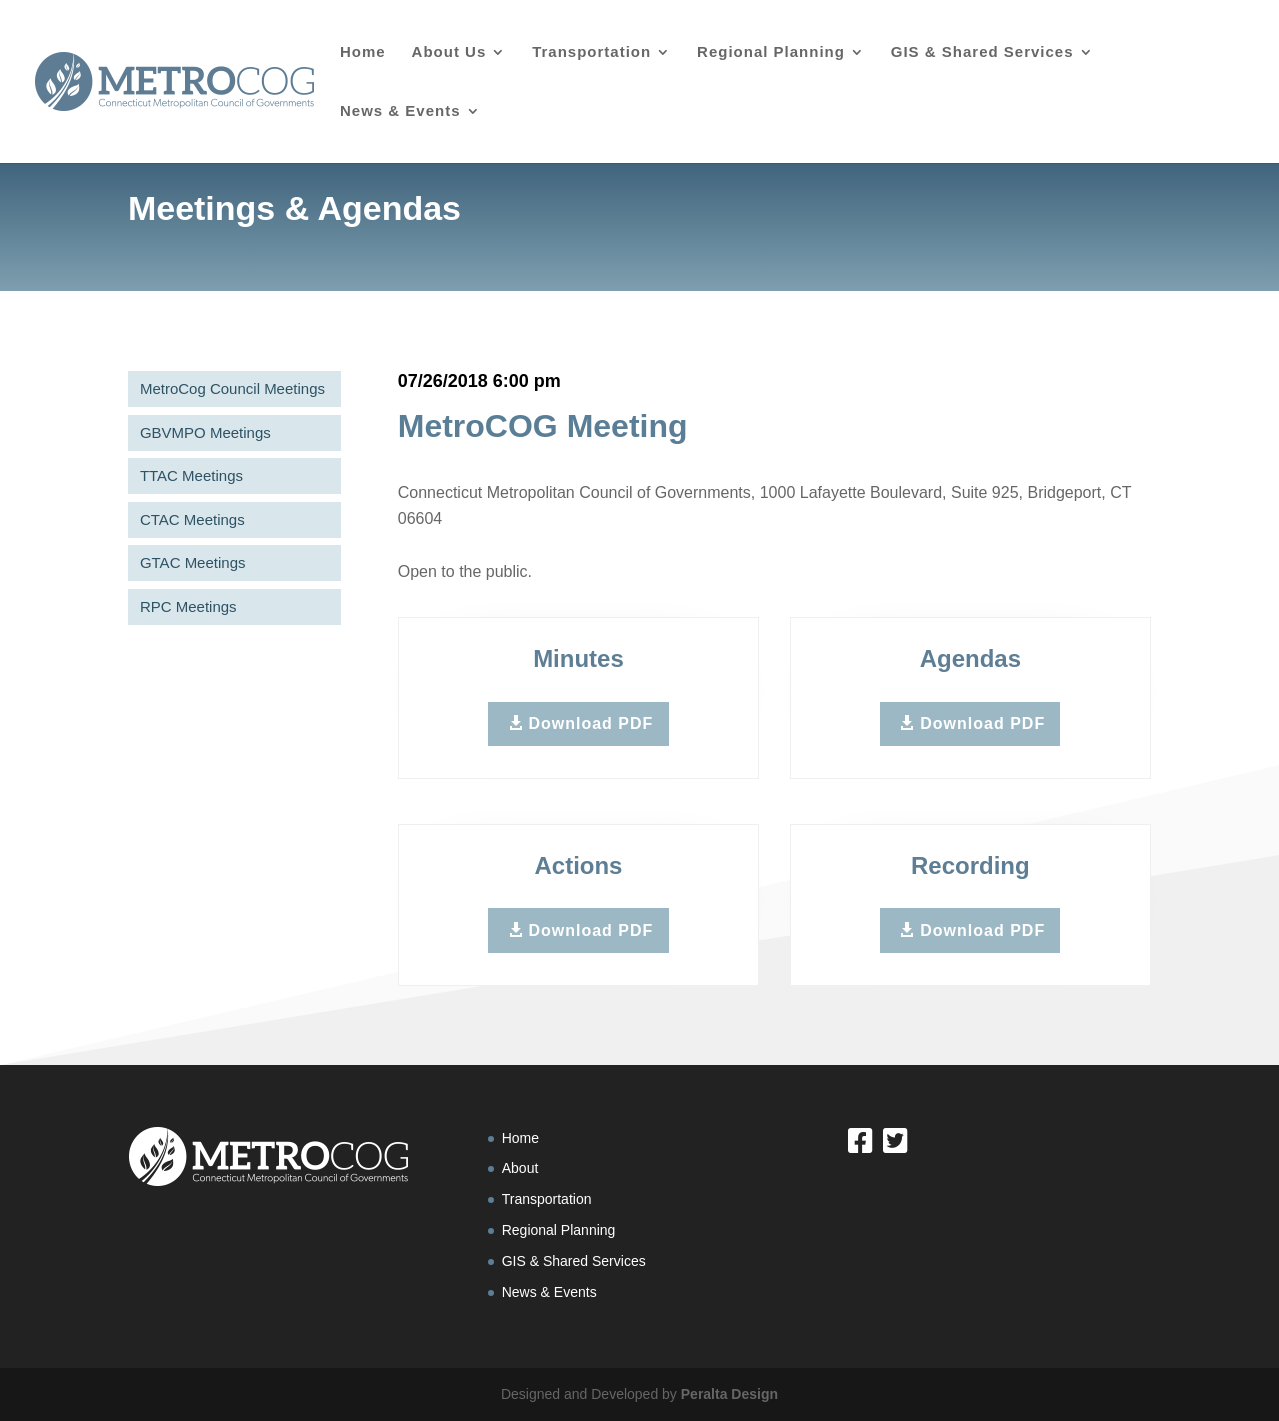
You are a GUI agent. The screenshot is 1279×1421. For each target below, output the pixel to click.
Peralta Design (729, 1394)
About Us (449, 52)
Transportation (591, 52)
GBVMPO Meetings (200, 432)
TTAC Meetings (186, 475)
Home (363, 52)
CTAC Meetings (187, 519)
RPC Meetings (183, 606)
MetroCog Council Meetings (227, 388)
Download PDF (590, 723)
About (520, 1168)
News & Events (400, 111)
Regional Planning (771, 52)
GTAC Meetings (188, 562)
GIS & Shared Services (982, 52)
